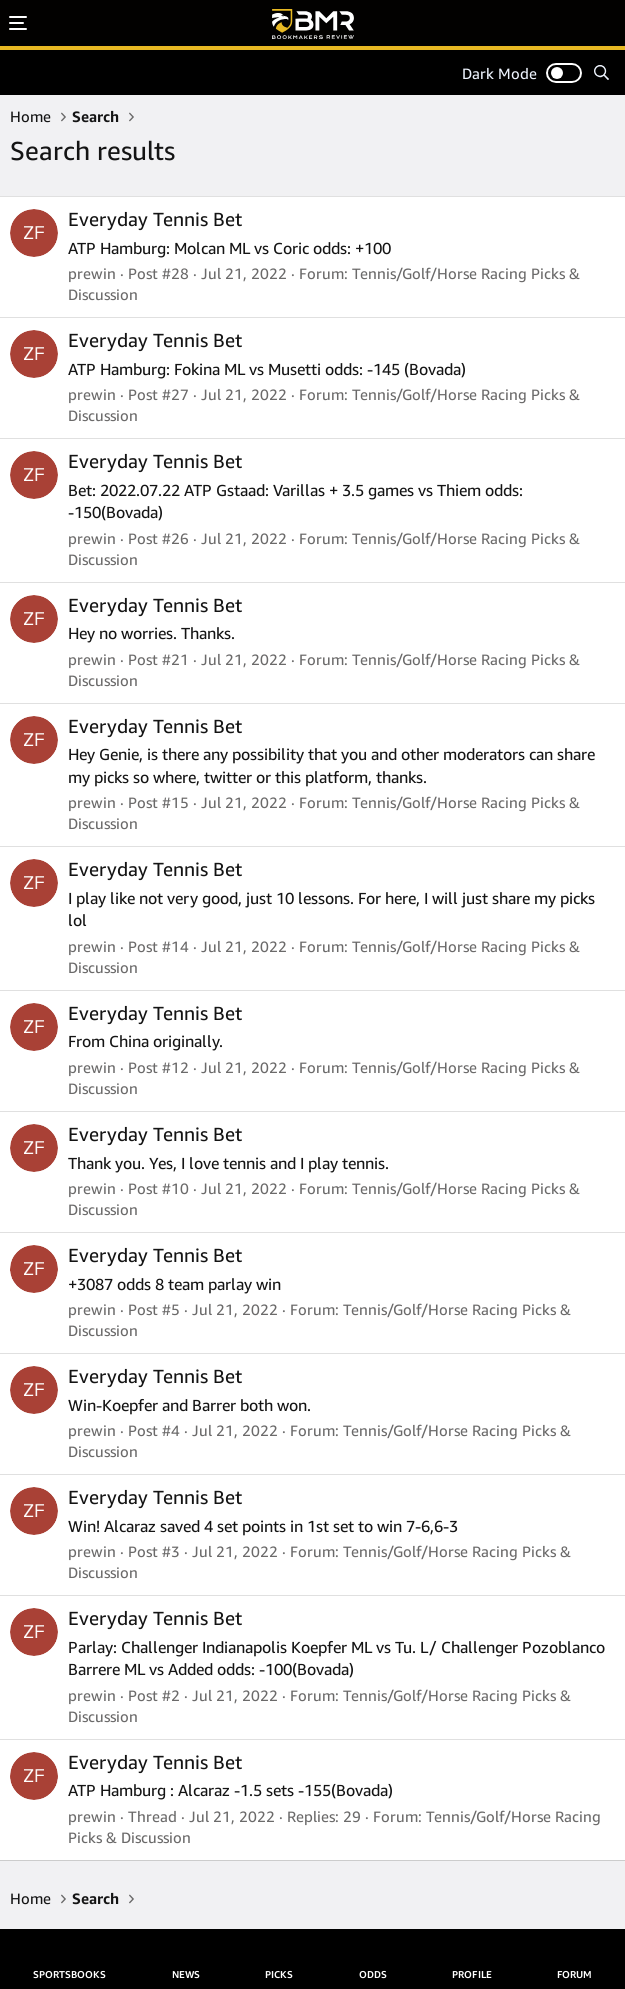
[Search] (601, 72)
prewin (92, 273)
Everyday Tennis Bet (155, 219)
